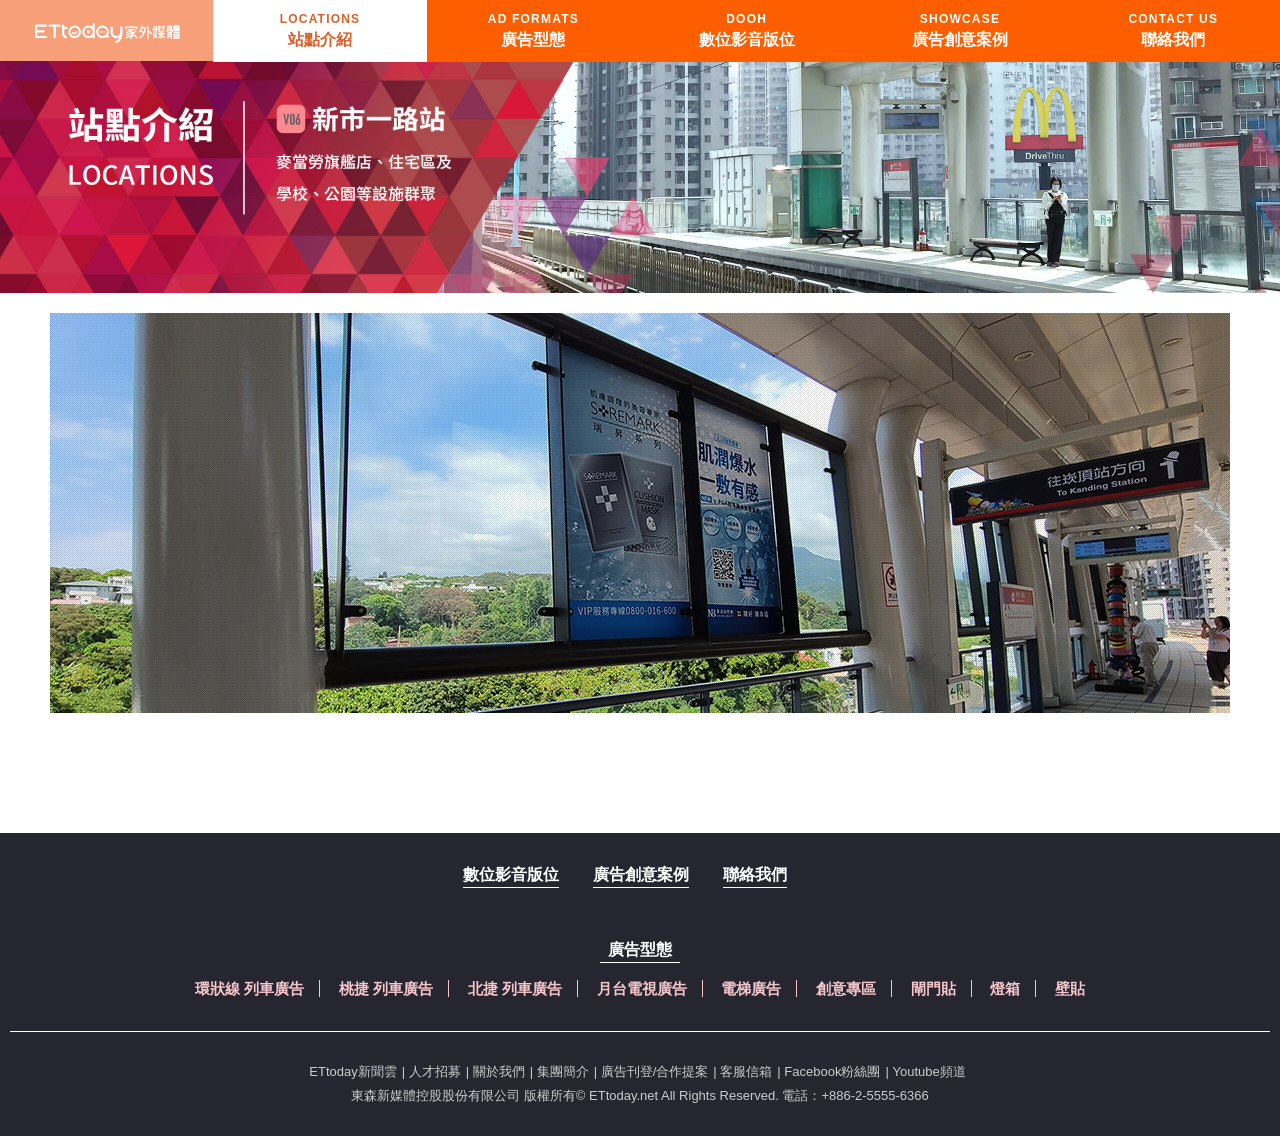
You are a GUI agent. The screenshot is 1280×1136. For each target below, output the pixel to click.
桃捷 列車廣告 (386, 988)
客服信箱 (746, 1071)
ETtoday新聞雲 (352, 1071)
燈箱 (1005, 988)
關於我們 (499, 1071)
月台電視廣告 (642, 988)
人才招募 (435, 1071)
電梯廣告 (751, 988)
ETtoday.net (623, 1095)
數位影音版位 (511, 874)
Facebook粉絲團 (832, 1071)
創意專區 (846, 988)
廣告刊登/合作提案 (655, 1071)
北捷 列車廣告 (515, 988)
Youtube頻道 (928, 1071)
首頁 (107, 30)
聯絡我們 (755, 874)
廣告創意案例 (641, 874)
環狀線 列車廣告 (249, 988)
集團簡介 (563, 1071)
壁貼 (1070, 988)
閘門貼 (933, 988)
